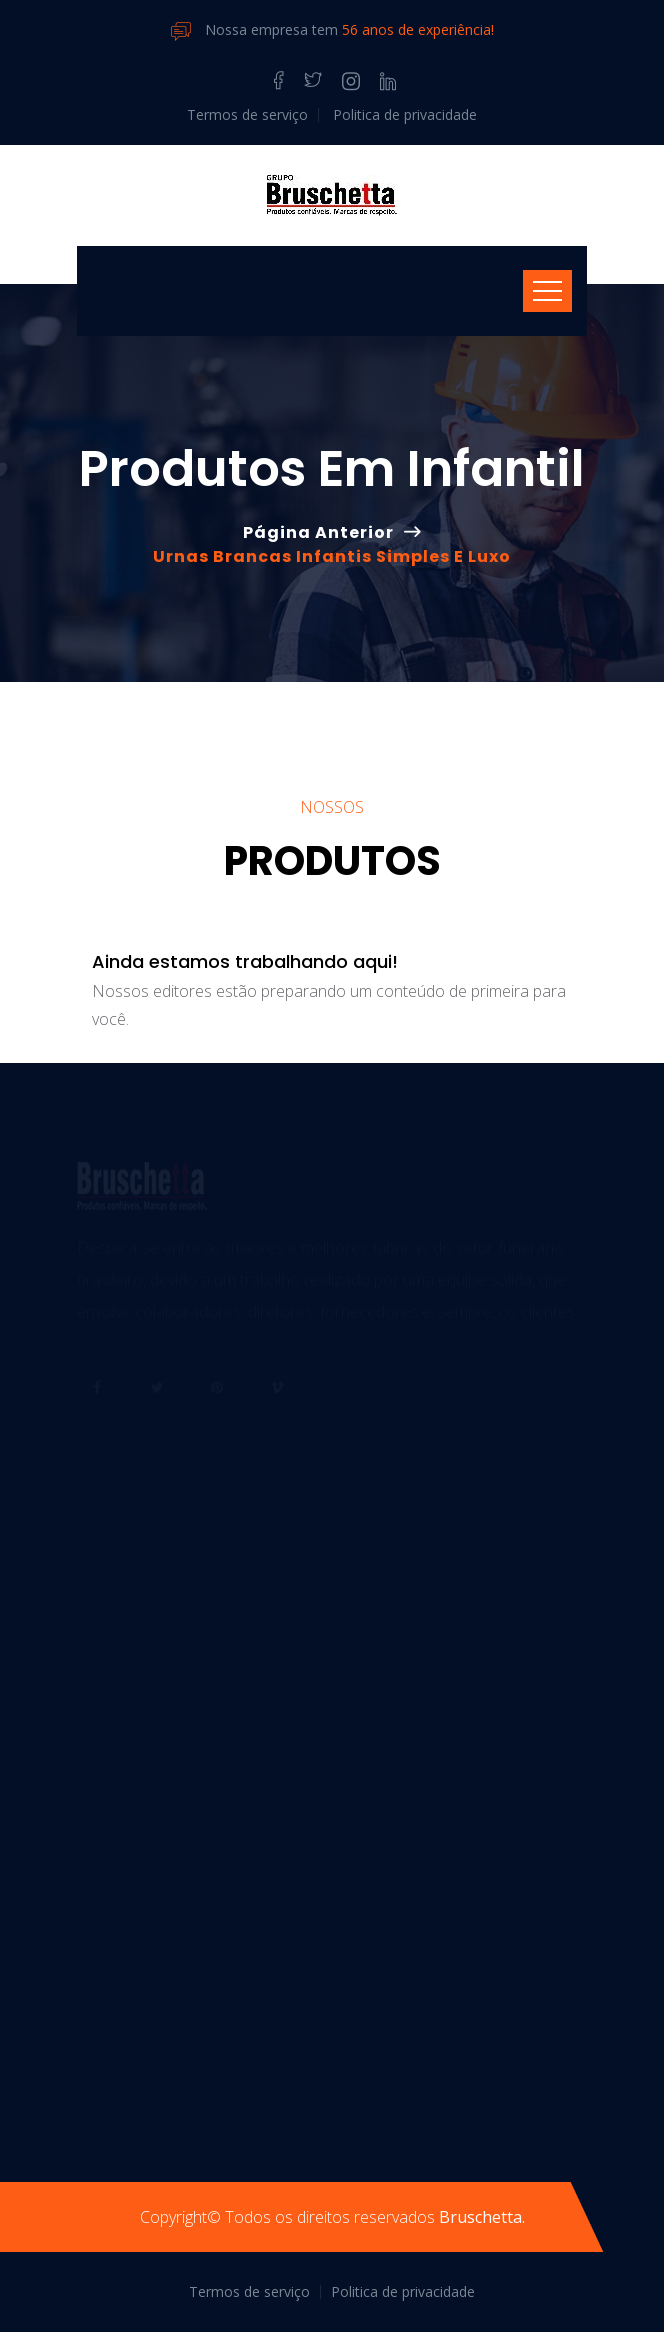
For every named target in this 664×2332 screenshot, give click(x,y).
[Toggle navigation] (547, 291)
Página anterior (318, 532)
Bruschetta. (482, 2217)
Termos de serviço (247, 114)
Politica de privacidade (405, 114)
